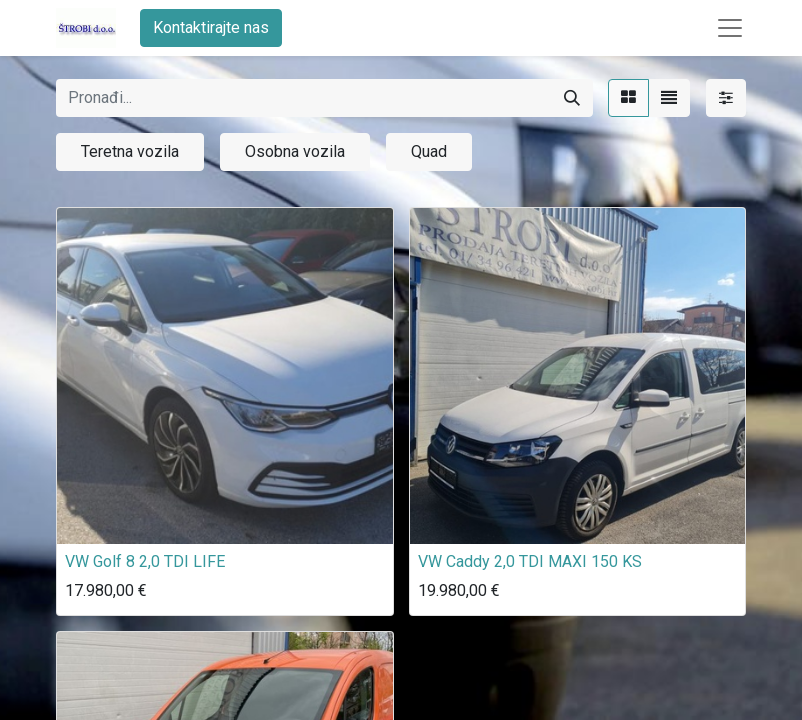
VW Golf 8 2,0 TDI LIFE (145, 561)
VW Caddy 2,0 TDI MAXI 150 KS (530, 561)
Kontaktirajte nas (211, 27)
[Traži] (572, 98)
